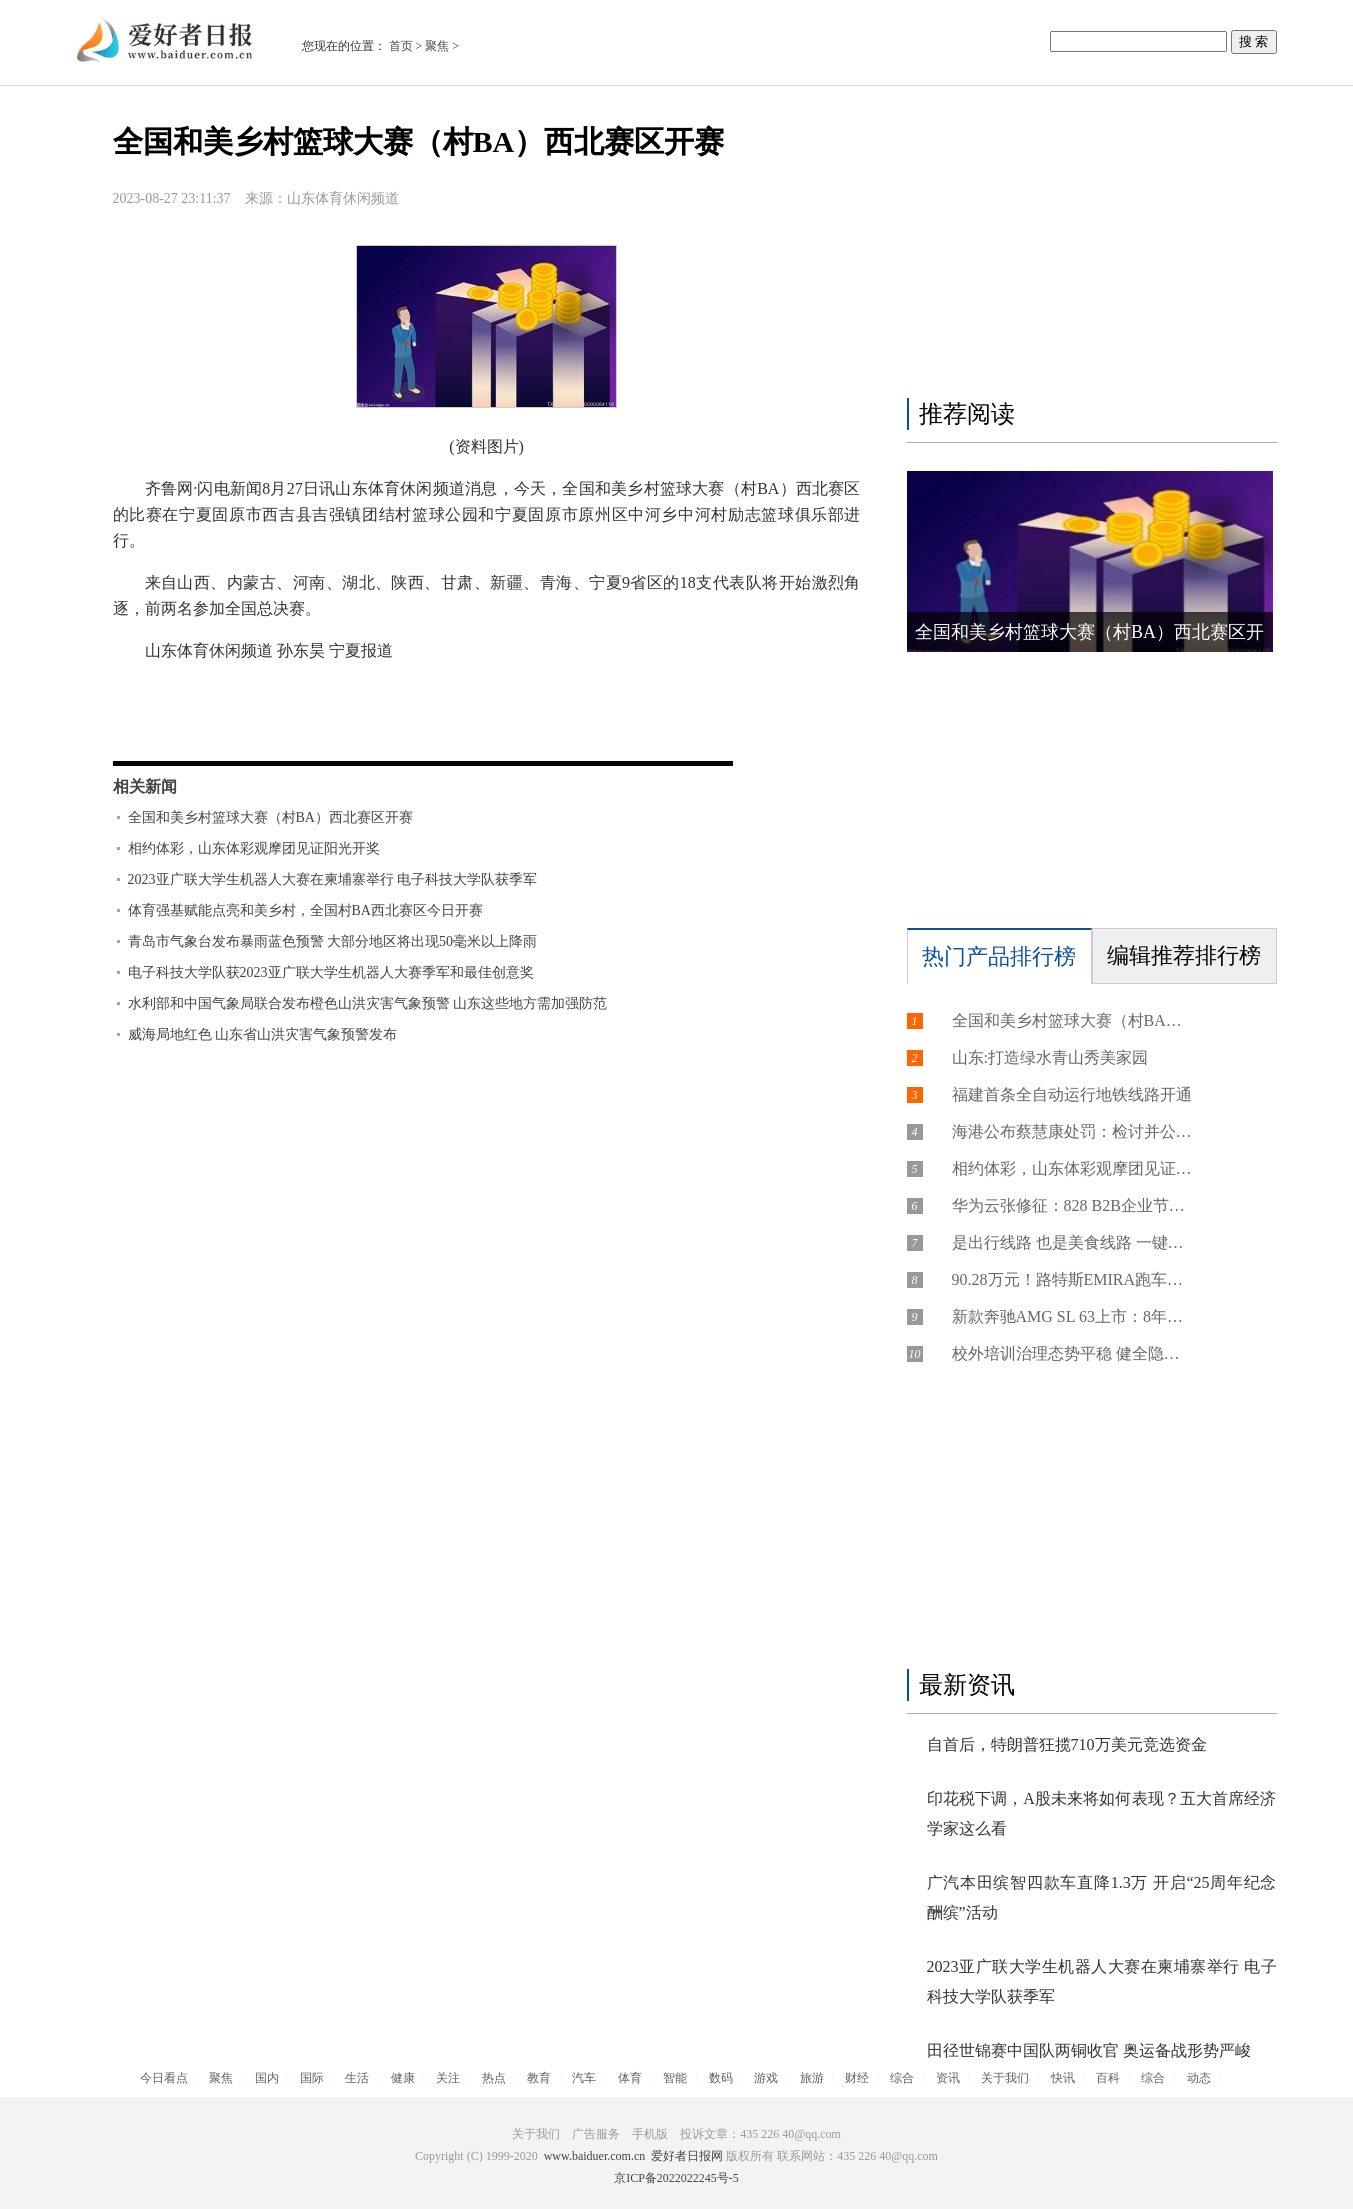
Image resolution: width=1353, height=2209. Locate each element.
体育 (630, 2078)
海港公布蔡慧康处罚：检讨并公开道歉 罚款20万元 (1072, 1131)
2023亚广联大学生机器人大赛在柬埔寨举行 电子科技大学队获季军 (333, 879)
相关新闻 (145, 786)
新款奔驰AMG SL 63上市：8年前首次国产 (1072, 1316)
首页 (401, 46)
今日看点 (164, 2078)
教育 (539, 2078)
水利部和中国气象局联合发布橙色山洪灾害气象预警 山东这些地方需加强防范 (368, 1003)
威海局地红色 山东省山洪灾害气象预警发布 (263, 1034)
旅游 (812, 2078)
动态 (1199, 2078)
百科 (1108, 2078)
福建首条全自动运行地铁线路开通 (1072, 1094)
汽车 (584, 2078)
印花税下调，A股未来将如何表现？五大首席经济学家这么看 (1102, 1813)
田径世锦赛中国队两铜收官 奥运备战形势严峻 (1089, 2050)
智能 (675, 2078)
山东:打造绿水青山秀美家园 (1050, 1057)
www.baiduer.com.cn (595, 2156)
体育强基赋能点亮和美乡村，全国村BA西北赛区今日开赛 (305, 910)
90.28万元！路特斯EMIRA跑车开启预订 (1072, 1279)
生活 (357, 2078)
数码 (721, 2078)
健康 (403, 2078)
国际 (312, 2078)
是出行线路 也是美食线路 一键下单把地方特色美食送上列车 (1072, 1242)
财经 (857, 2078)
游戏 (766, 2078)
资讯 (948, 2078)
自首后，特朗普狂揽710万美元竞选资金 (1067, 1744)
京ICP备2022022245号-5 (676, 2178)
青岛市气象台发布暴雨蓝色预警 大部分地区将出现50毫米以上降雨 (333, 941)
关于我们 (1005, 2078)
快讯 (1063, 2078)
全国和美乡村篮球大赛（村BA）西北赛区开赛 (270, 817)
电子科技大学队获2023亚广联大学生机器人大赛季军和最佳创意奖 (331, 972)
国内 (267, 2078)
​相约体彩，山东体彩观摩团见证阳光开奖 (254, 848)
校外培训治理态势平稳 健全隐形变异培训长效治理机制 (1072, 1353)
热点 (494, 2078)
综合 (902, 2078)
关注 (448, 2078)
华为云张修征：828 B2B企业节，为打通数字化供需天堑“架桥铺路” (1072, 1205)
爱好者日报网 (687, 2156)
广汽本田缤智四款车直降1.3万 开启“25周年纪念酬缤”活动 (1102, 1897)
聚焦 (437, 46)
